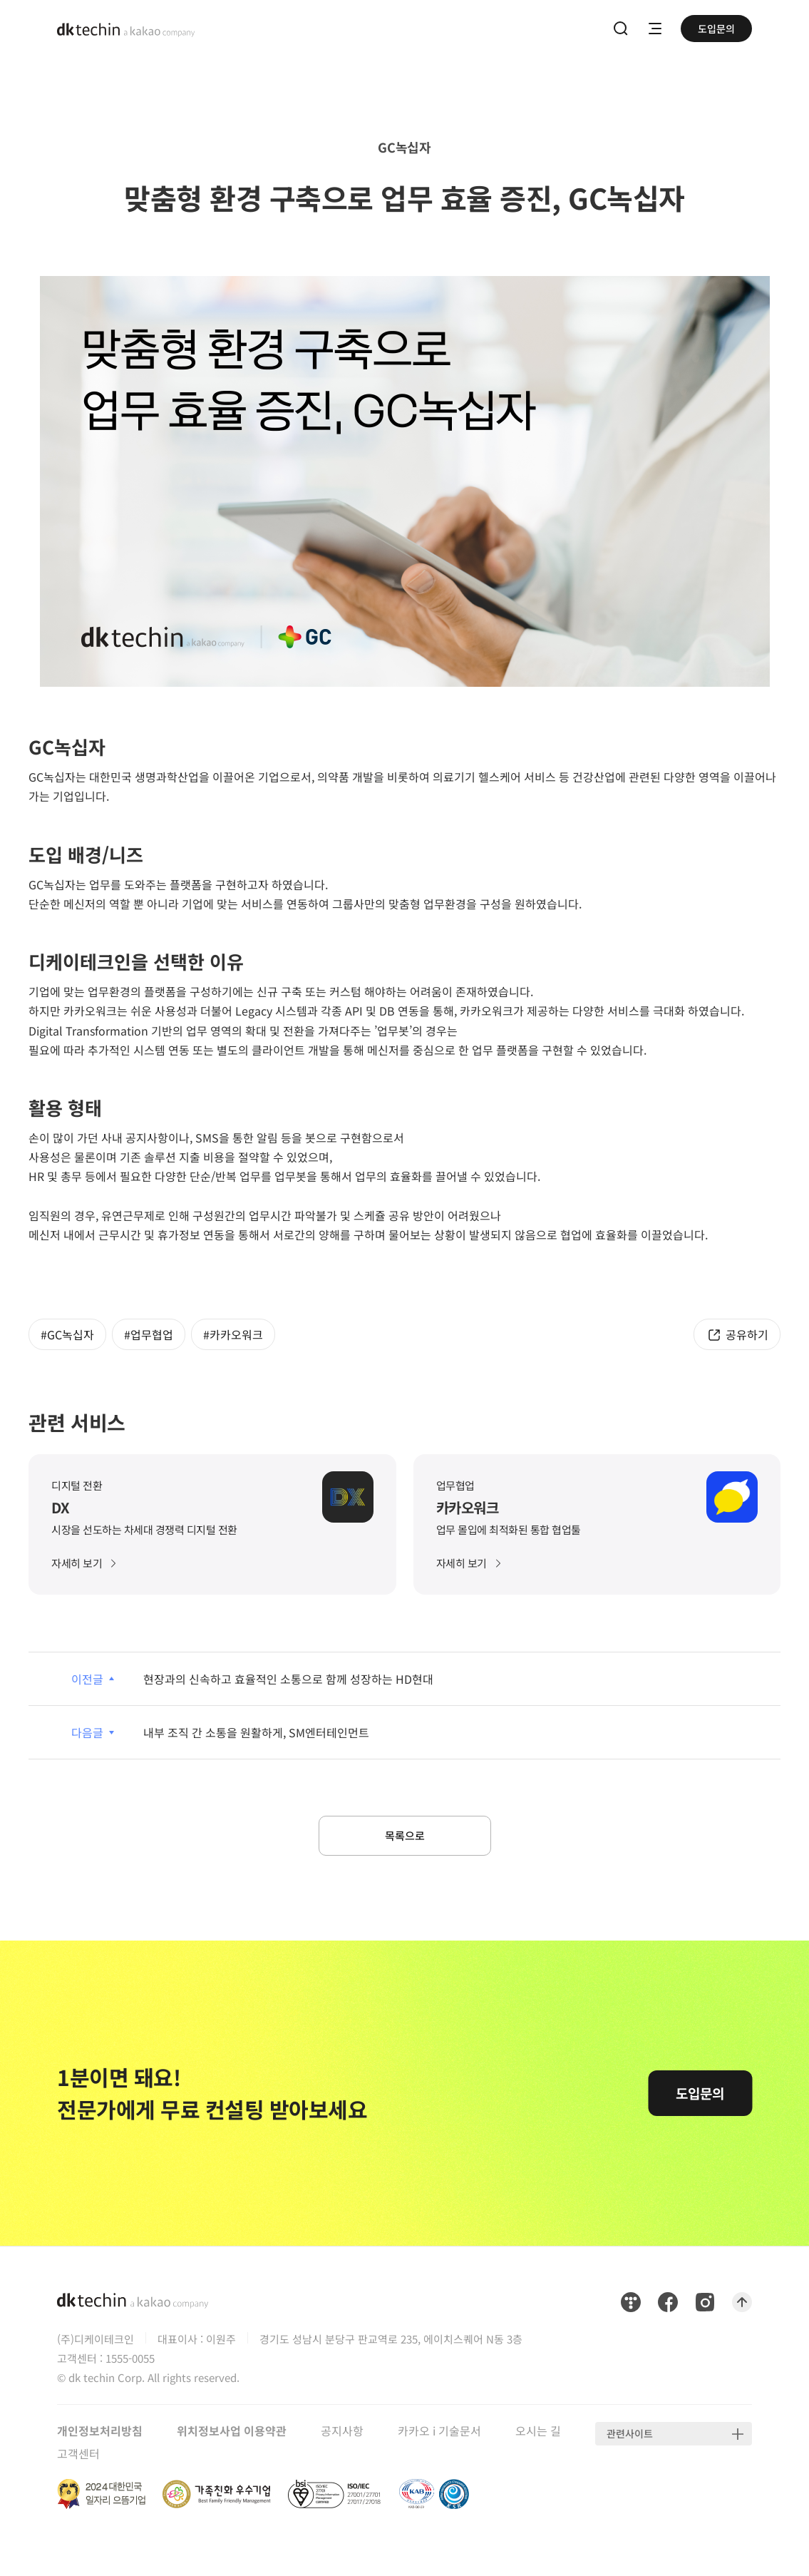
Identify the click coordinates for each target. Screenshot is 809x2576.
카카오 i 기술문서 (439, 2434)
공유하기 (747, 1334)
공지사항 (342, 2434)
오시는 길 (538, 2434)
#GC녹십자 (67, 1334)
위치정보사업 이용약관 (232, 2434)
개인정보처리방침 (100, 2434)
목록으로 (404, 1837)
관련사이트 (630, 2438)
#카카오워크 (233, 1334)
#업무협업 (148, 1334)
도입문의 (716, 28)
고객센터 (78, 2457)
